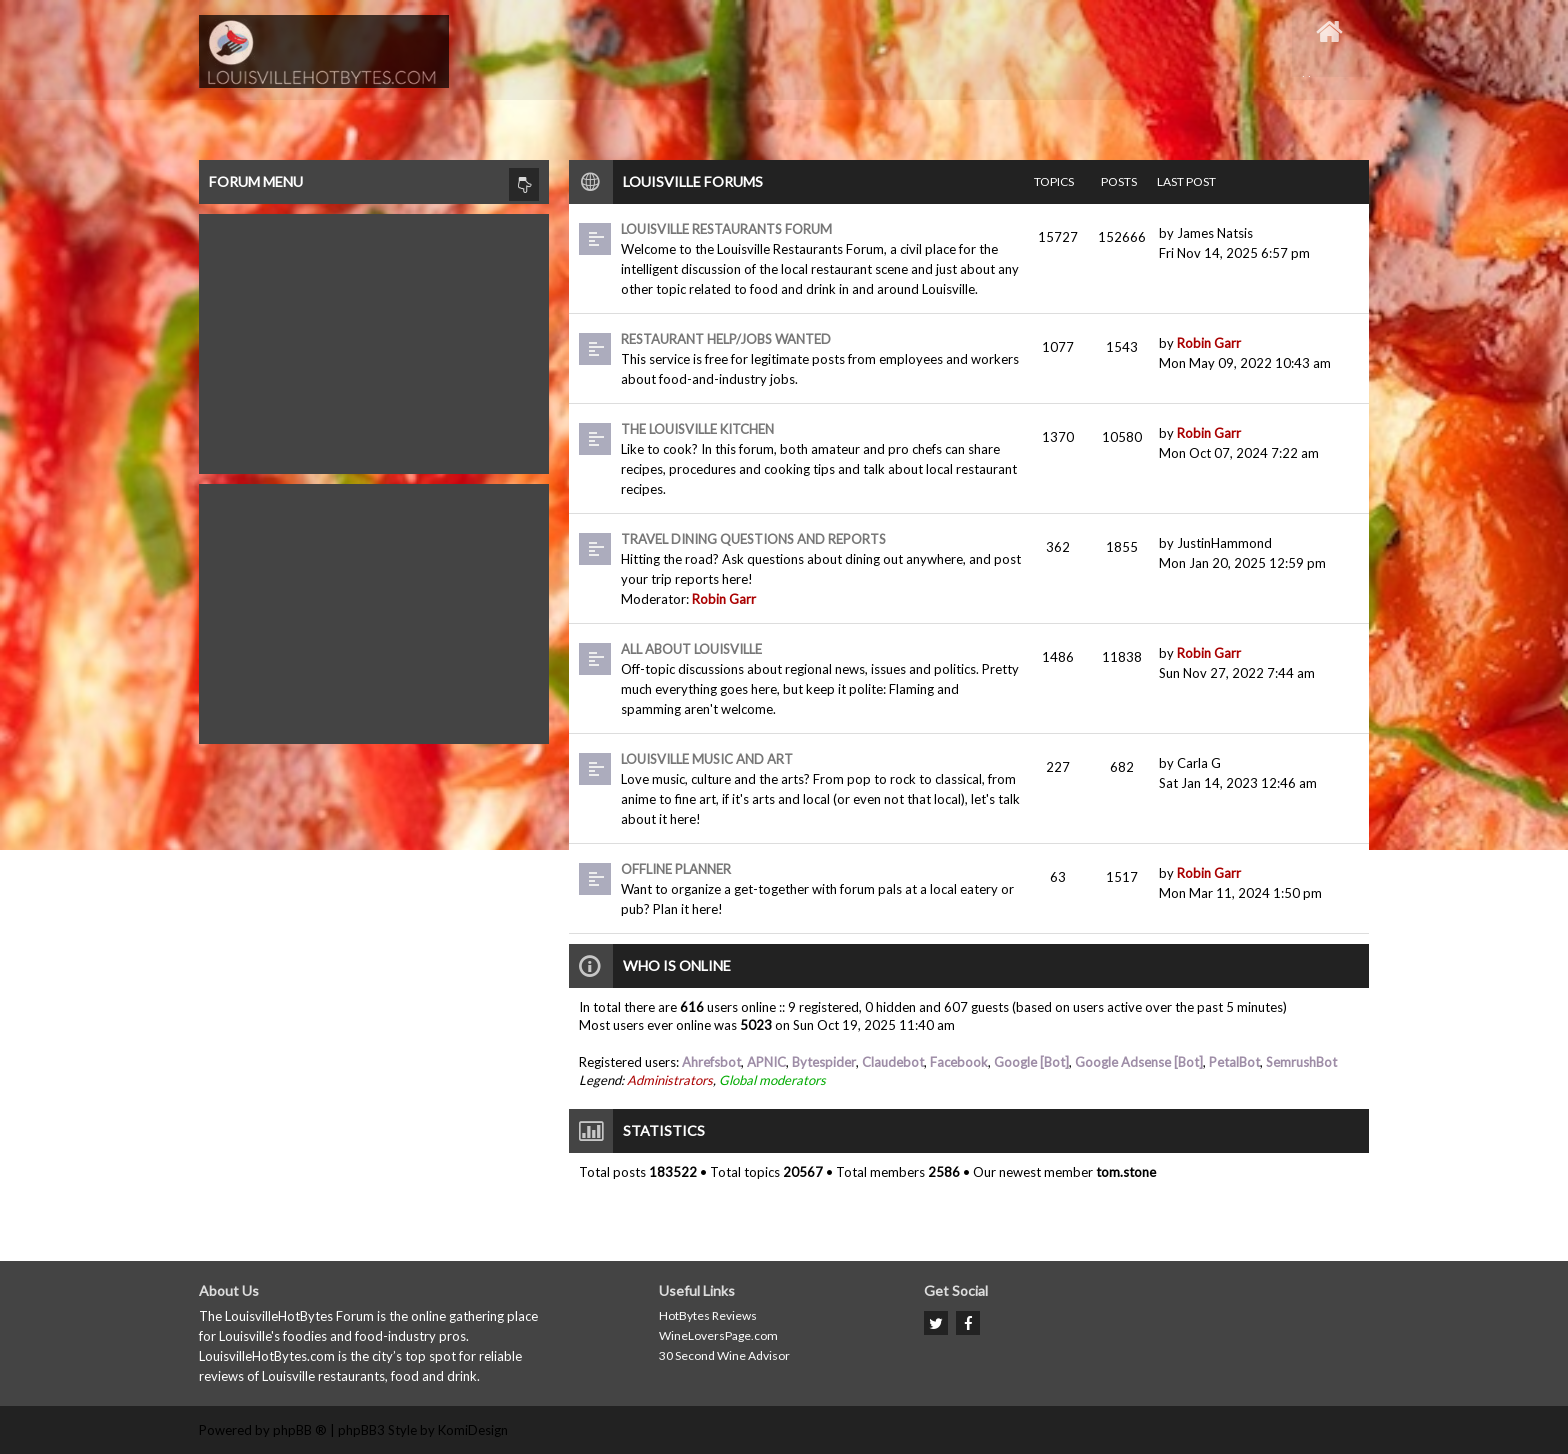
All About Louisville (691, 649)
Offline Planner (676, 869)
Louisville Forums (693, 181)
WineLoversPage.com (718, 1335)
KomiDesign (473, 1430)
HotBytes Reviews (708, 1315)
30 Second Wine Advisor (724, 1355)
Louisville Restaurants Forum (726, 229)
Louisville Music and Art (707, 759)
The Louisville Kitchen (697, 429)
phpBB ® (300, 1430)
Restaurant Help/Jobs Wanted (726, 339)
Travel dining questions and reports (753, 539)
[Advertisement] (374, 339)
